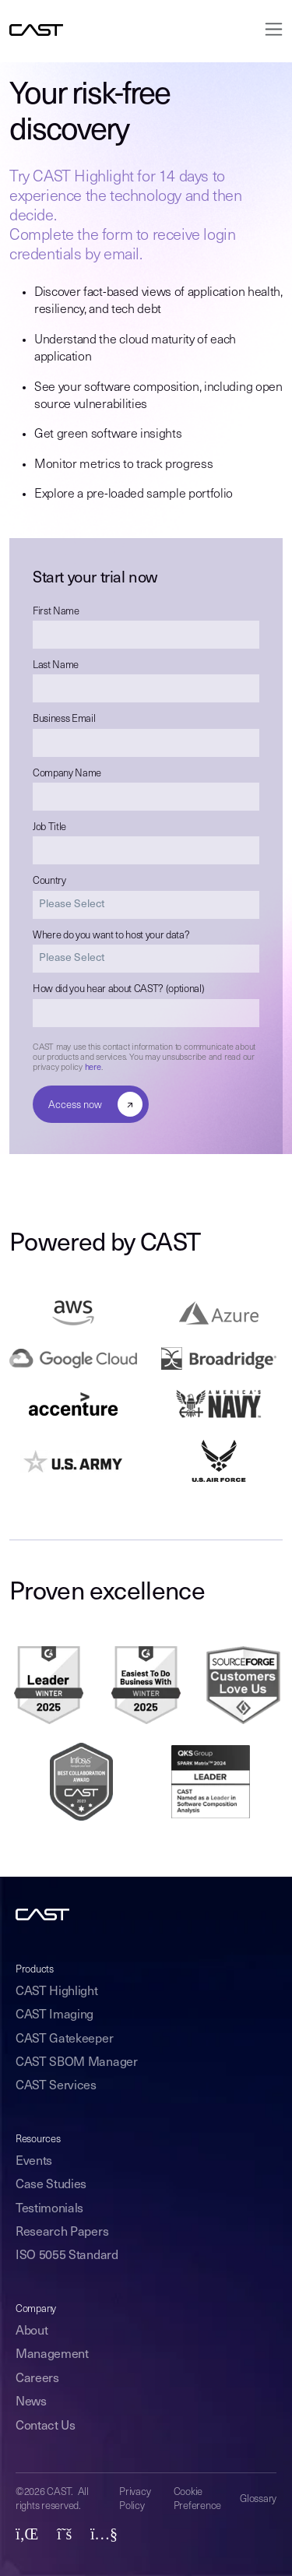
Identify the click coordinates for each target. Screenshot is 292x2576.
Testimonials (49, 2209)
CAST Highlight (57, 1992)
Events (34, 2161)
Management (52, 2355)
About (31, 2331)
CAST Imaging (54, 2015)
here (93, 1068)
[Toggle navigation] (269, 29)
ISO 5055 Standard (67, 2256)
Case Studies (51, 2185)
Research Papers (62, 2232)
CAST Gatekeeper (64, 2039)
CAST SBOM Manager (77, 2063)
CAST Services (56, 2086)
